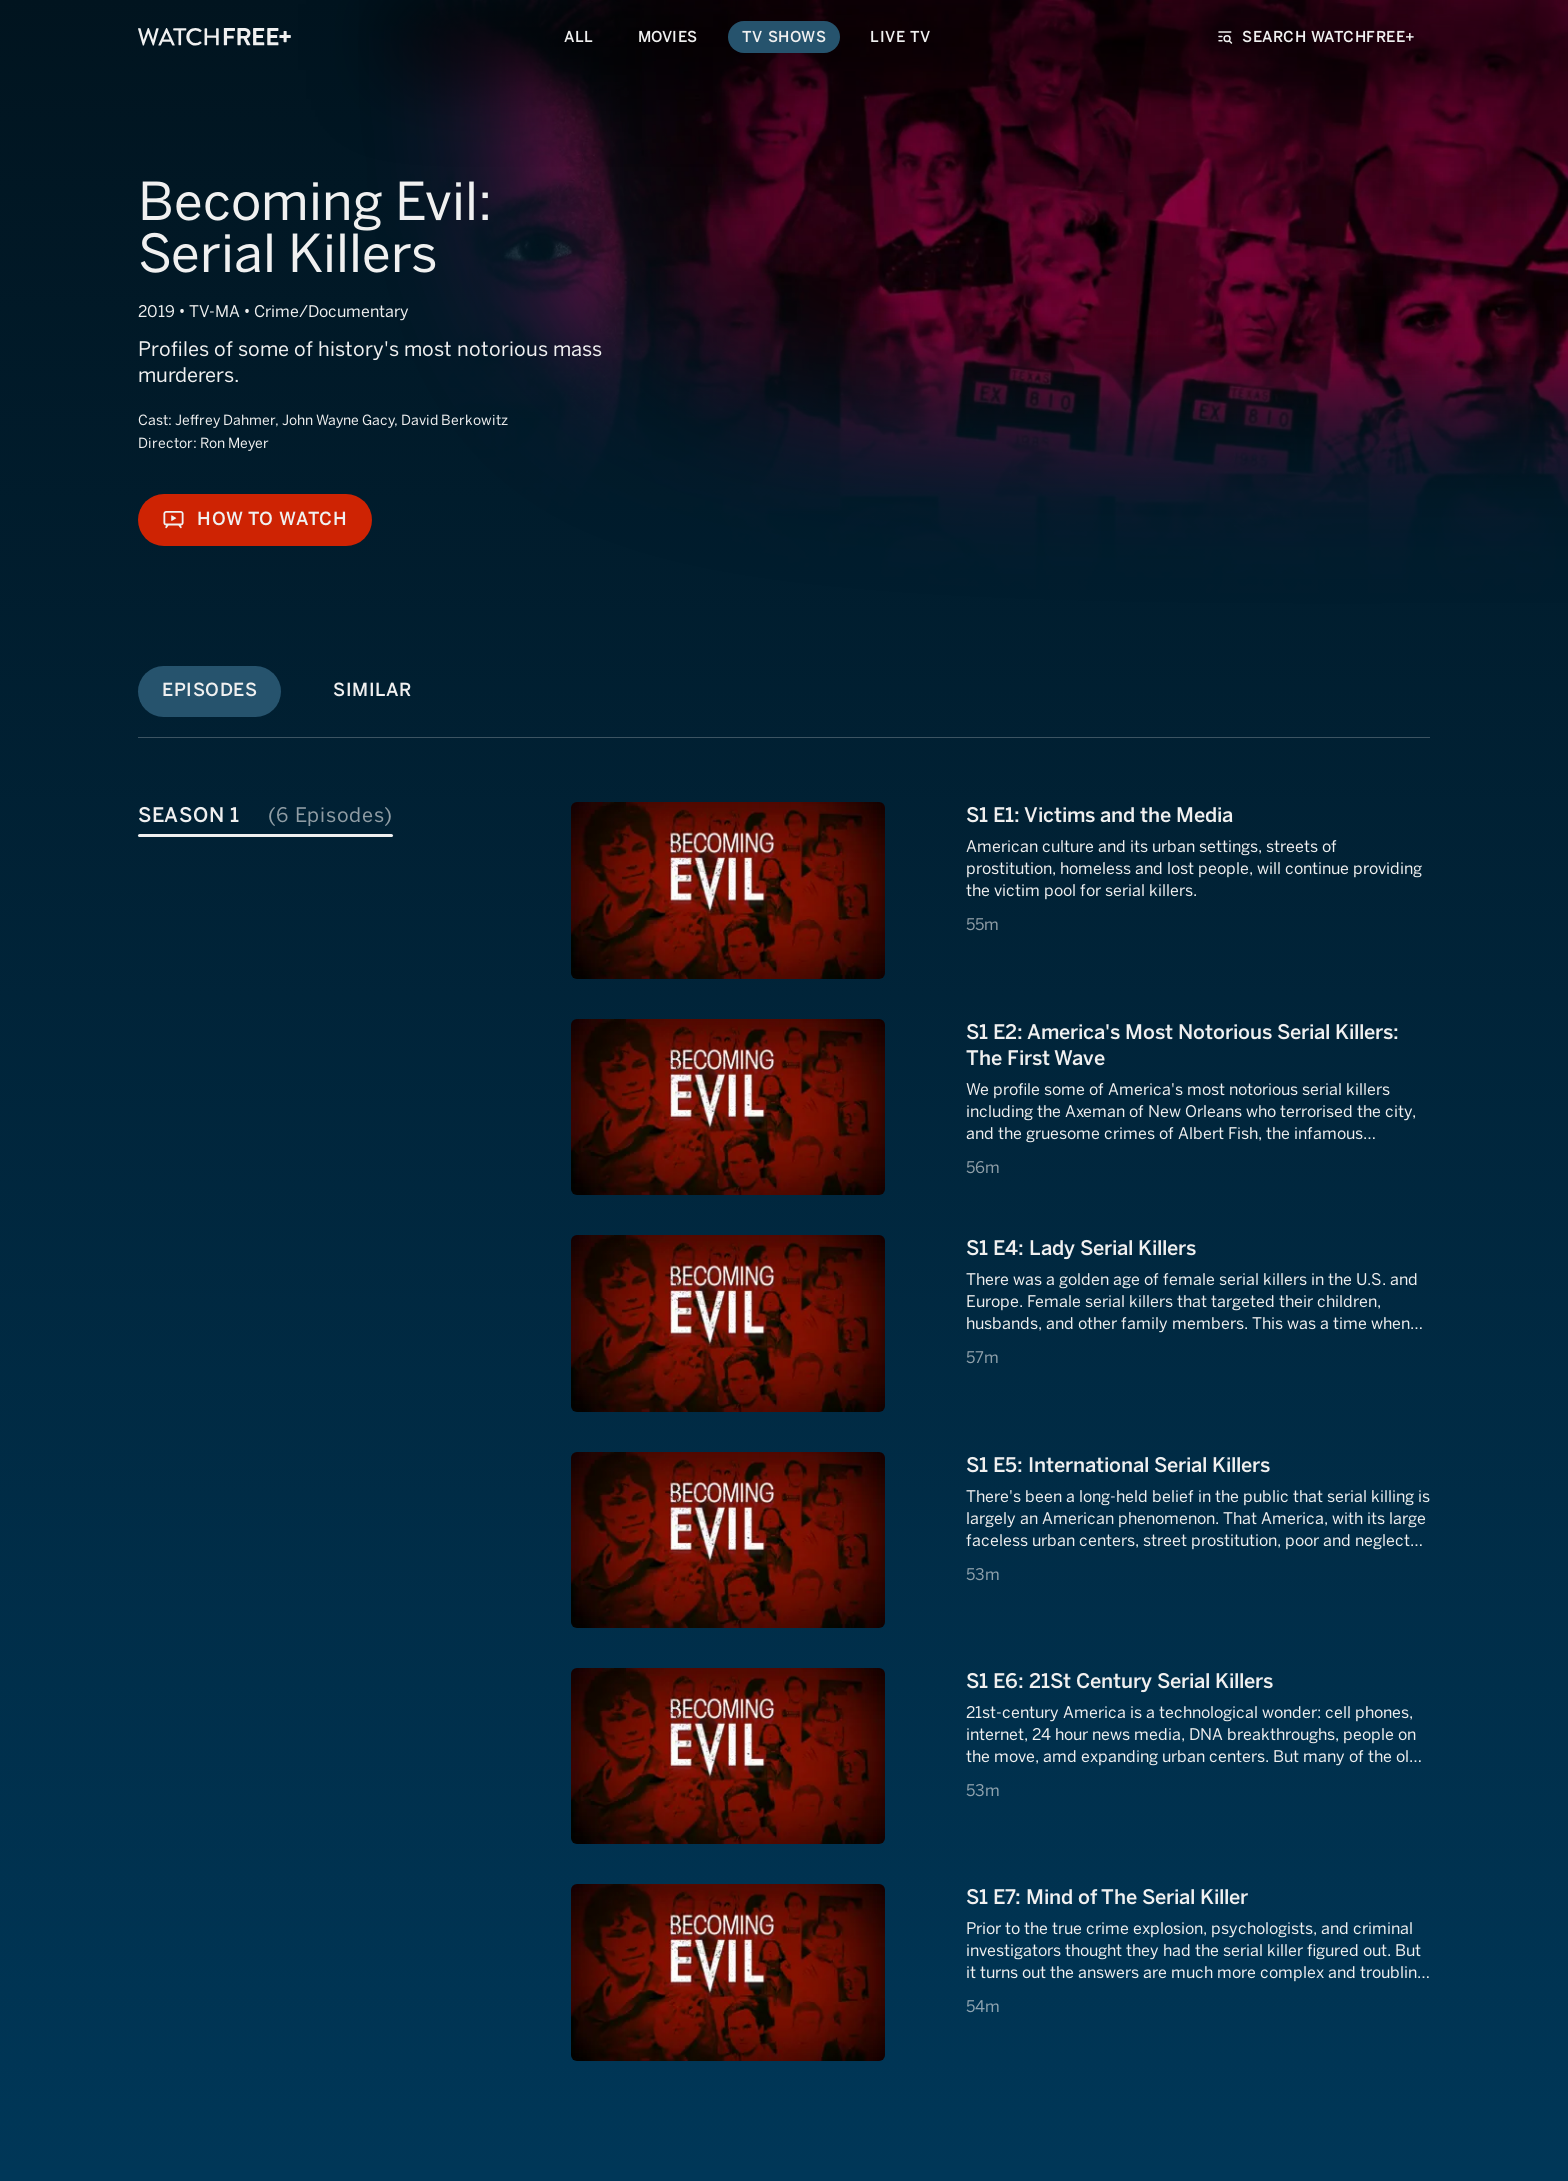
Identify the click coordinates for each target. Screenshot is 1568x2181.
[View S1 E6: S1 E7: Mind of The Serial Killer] (1000, 1972)
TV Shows (784, 37)
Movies (668, 37)
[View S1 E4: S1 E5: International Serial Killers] (1000, 1540)
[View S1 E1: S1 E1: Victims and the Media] (1000, 890)
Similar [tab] (372, 690)
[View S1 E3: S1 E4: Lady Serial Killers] (1000, 1323)
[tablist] (350, 813)
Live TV (900, 37)
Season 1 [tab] (265, 815)
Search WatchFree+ (1317, 37)
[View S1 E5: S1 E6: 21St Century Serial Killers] (1000, 1756)
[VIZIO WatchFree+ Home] (214, 37)
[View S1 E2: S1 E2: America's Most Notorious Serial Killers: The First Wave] (1000, 1107)
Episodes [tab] (209, 690)
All (579, 37)
